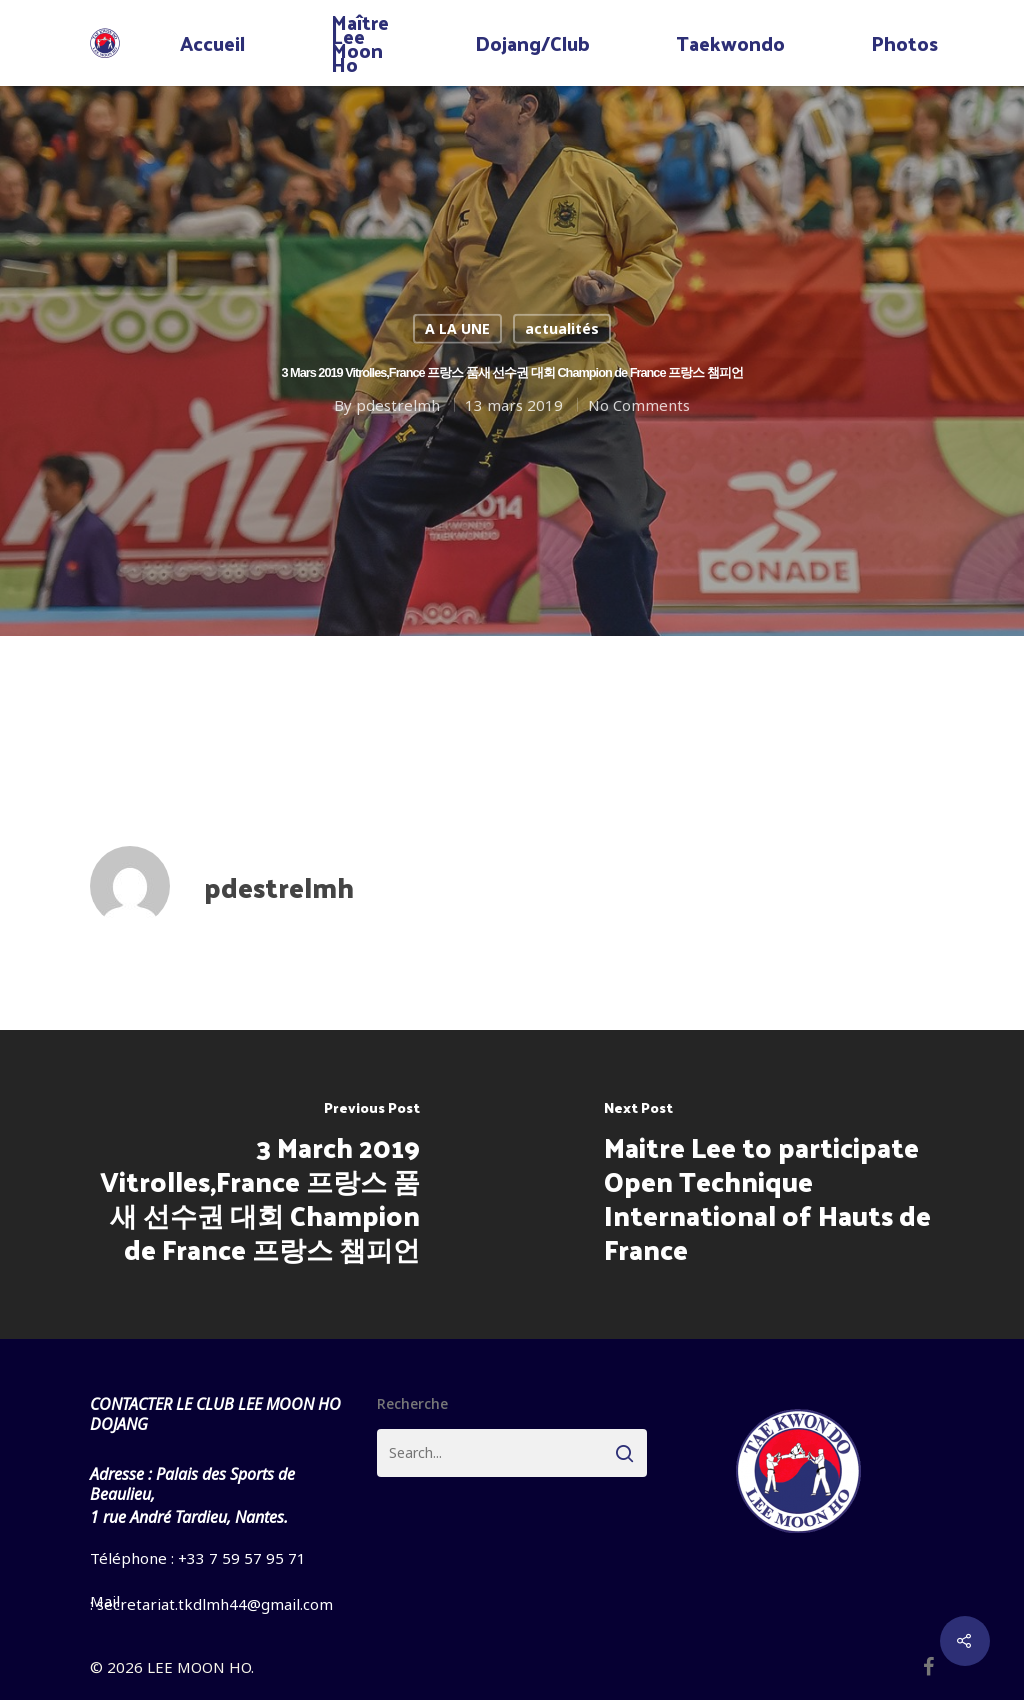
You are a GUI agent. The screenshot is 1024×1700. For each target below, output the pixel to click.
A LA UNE (457, 328)
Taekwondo (730, 43)
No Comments (639, 404)
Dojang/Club (532, 43)
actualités (562, 328)
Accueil (212, 43)
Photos (904, 43)
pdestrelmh (398, 404)
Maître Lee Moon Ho (360, 43)
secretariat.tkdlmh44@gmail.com (215, 1604)
